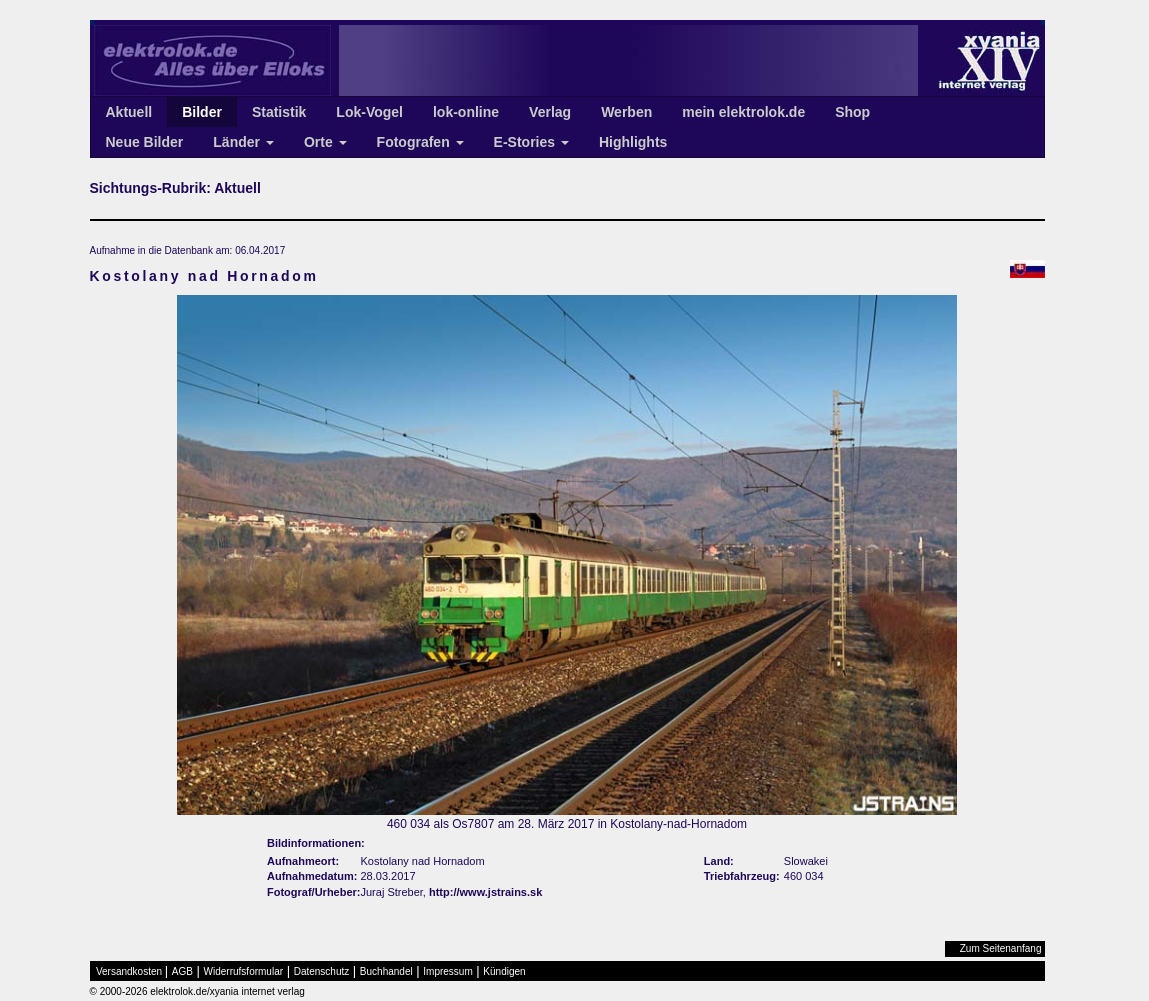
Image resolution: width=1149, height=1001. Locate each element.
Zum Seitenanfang (1001, 948)
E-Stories (531, 142)
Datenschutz (322, 971)
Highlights (633, 142)
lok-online (466, 112)
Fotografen (420, 142)
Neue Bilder (145, 142)
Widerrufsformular (243, 971)
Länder (243, 142)
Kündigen (504, 971)
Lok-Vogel (369, 112)
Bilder (202, 112)
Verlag (550, 112)
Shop (852, 112)
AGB (182, 971)
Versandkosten (129, 971)
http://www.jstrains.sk (485, 892)
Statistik (279, 112)
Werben (626, 112)
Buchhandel (386, 971)
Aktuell (129, 112)
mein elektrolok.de (743, 112)
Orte (325, 142)
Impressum (447, 971)
